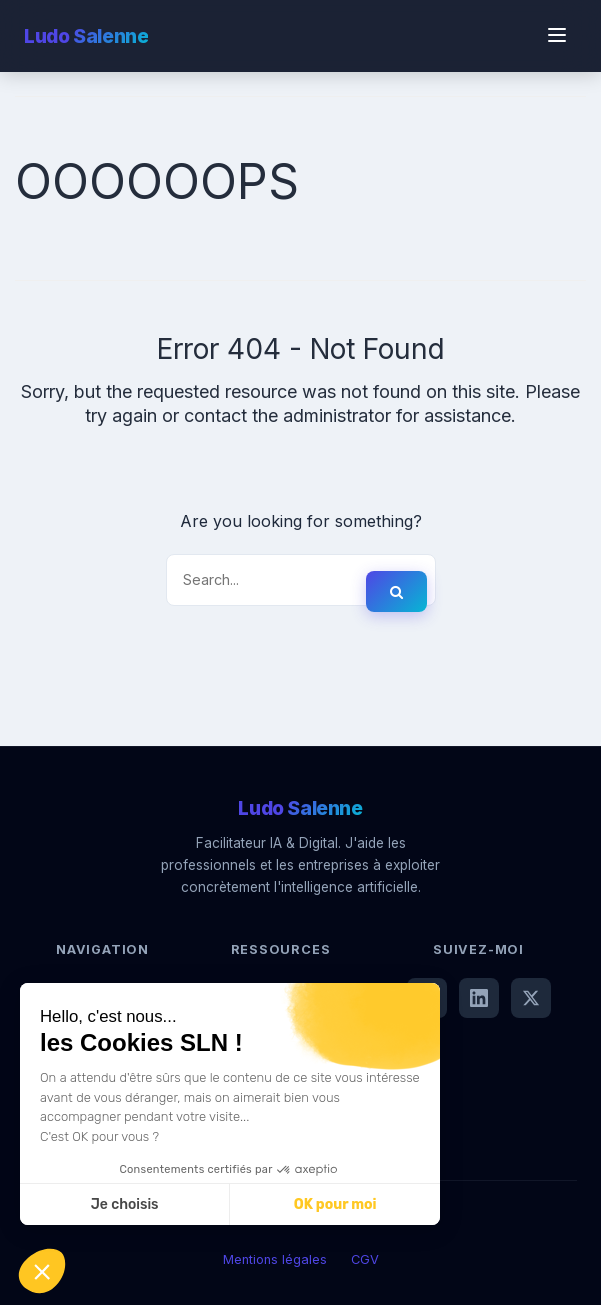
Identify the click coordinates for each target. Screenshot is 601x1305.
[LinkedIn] (479, 998)
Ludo (86, 36)
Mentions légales (275, 1259)
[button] (42, 1271)
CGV (365, 1259)
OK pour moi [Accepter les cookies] (335, 1204)
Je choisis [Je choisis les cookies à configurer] (125, 1204)
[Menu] (557, 36)
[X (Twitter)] (531, 998)
